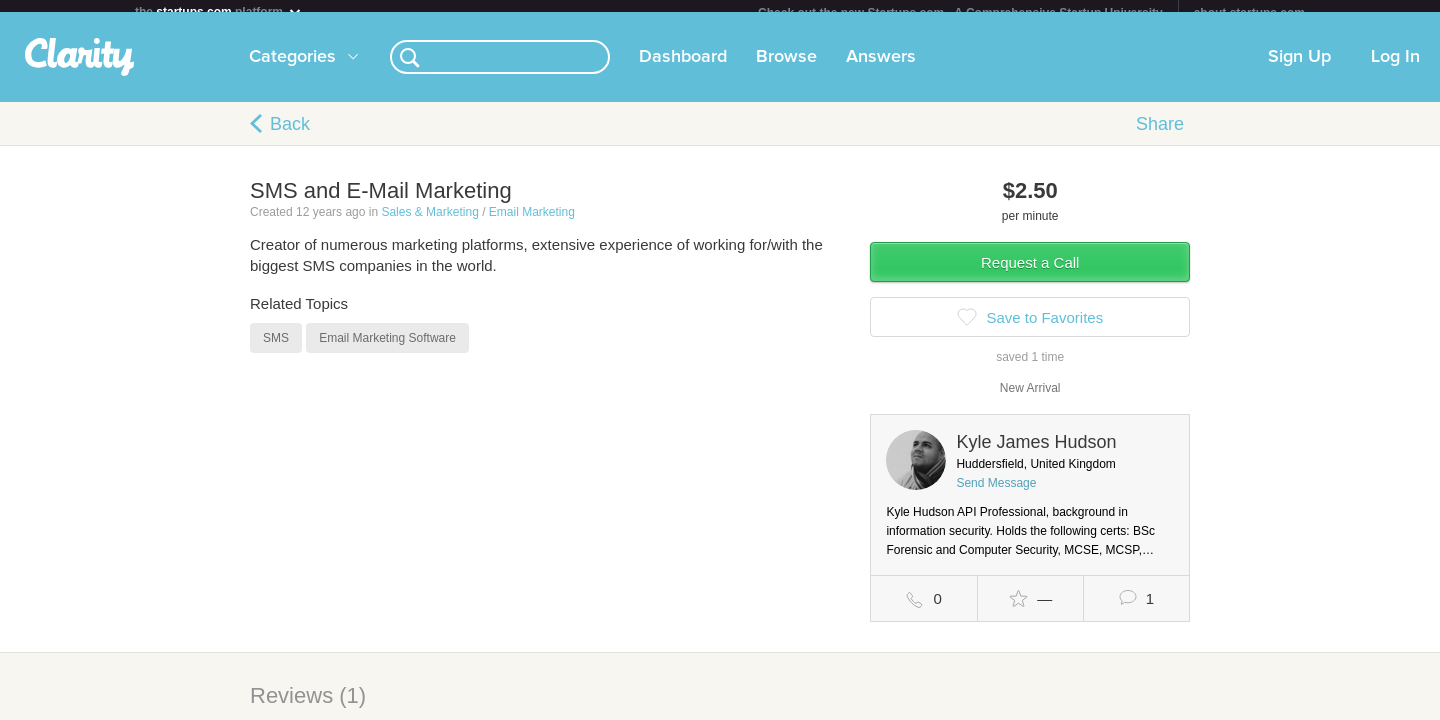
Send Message (996, 495)
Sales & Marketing (429, 224)
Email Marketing (532, 224)
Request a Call (1030, 274)
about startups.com (1249, 13)
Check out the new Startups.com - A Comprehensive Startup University (960, 13)
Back (290, 136)
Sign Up (1299, 69)
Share (1160, 136)
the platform (219, 11)
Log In (1395, 69)
